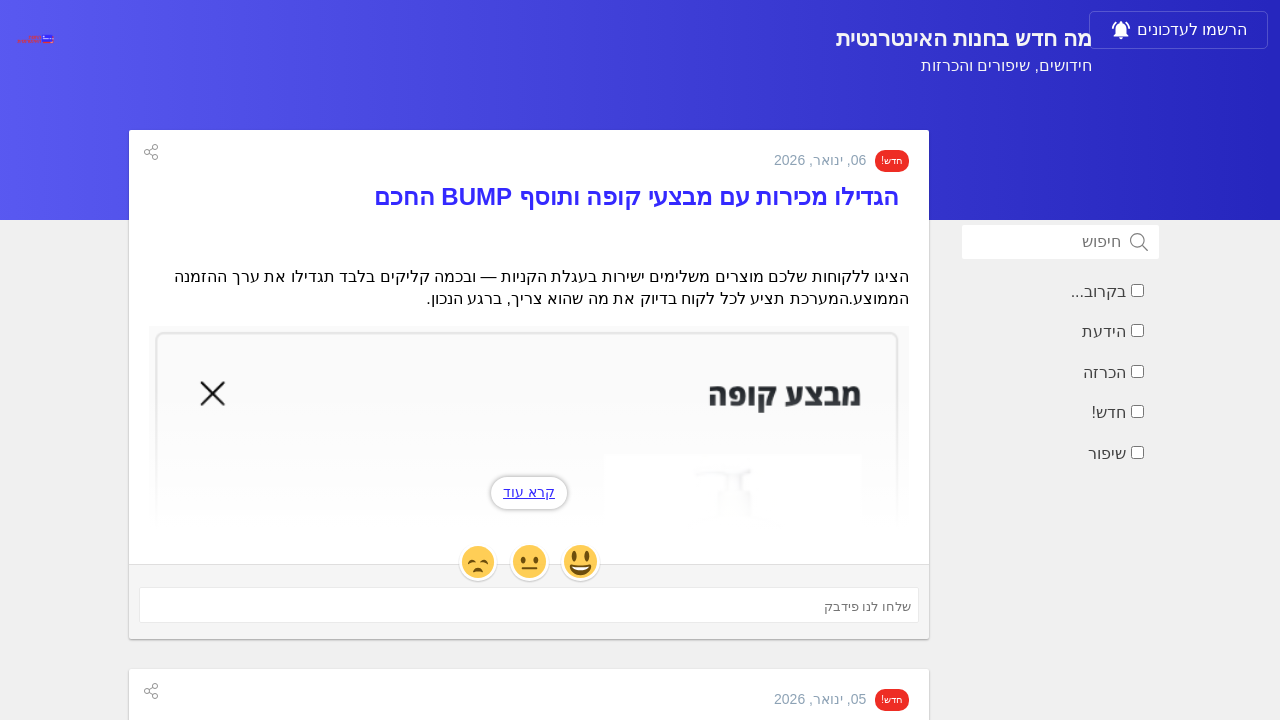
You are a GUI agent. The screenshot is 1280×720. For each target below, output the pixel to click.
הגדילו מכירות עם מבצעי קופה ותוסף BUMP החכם (636, 196)
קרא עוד (529, 492)
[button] (151, 152)
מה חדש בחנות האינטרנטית (964, 38)
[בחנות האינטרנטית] (35, 39)
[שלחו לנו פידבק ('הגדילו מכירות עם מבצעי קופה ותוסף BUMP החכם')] (529, 605)
